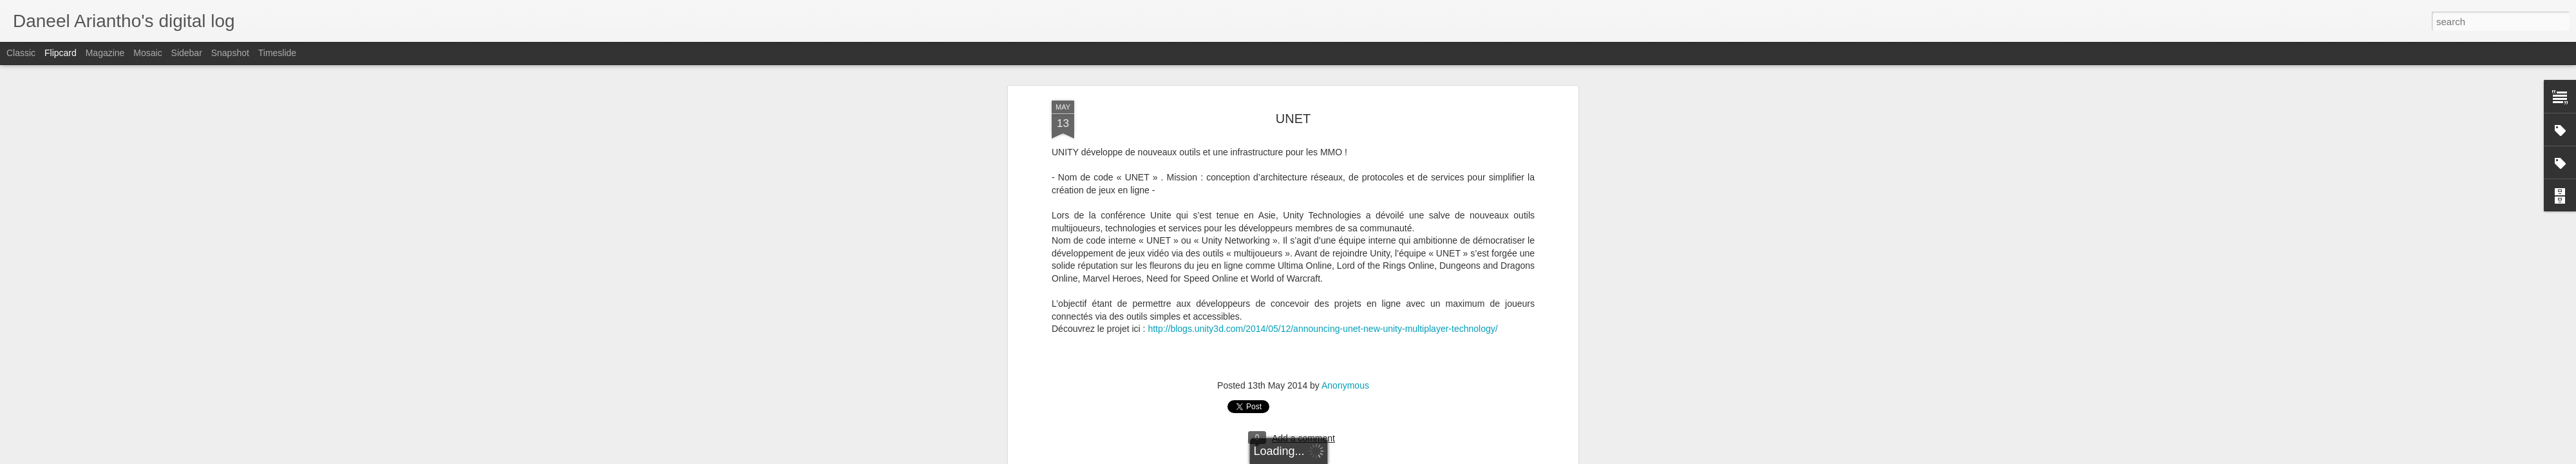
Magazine (105, 53)
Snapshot (230, 53)
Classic (20, 53)
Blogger (1369, 457)
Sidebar (186, 53)
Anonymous (1345, 96)
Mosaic (147, 53)
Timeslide (277, 53)
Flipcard (60, 53)
